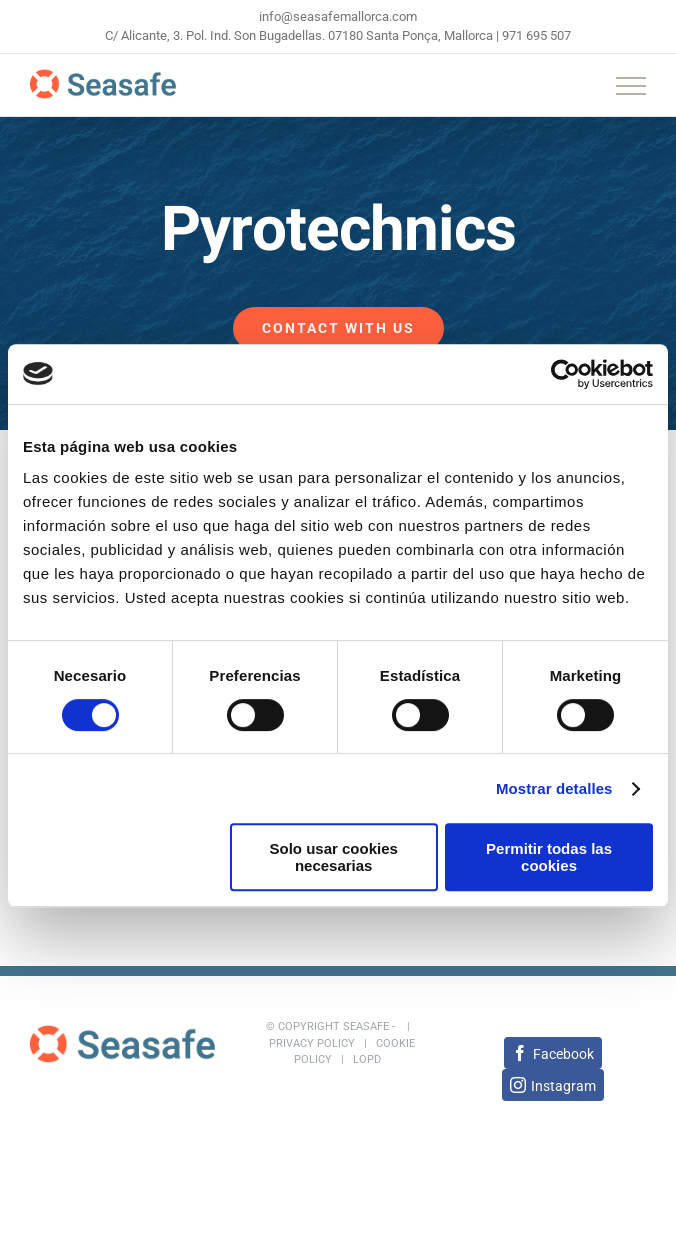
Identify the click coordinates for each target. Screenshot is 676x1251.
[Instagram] (553, 1085)
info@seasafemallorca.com (338, 16)
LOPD (367, 1059)
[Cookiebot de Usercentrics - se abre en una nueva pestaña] (565, 374)
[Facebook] (553, 1053)
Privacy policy (312, 1043)
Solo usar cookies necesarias (333, 857)
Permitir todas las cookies (549, 857)
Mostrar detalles (554, 788)
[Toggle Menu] (631, 86)
